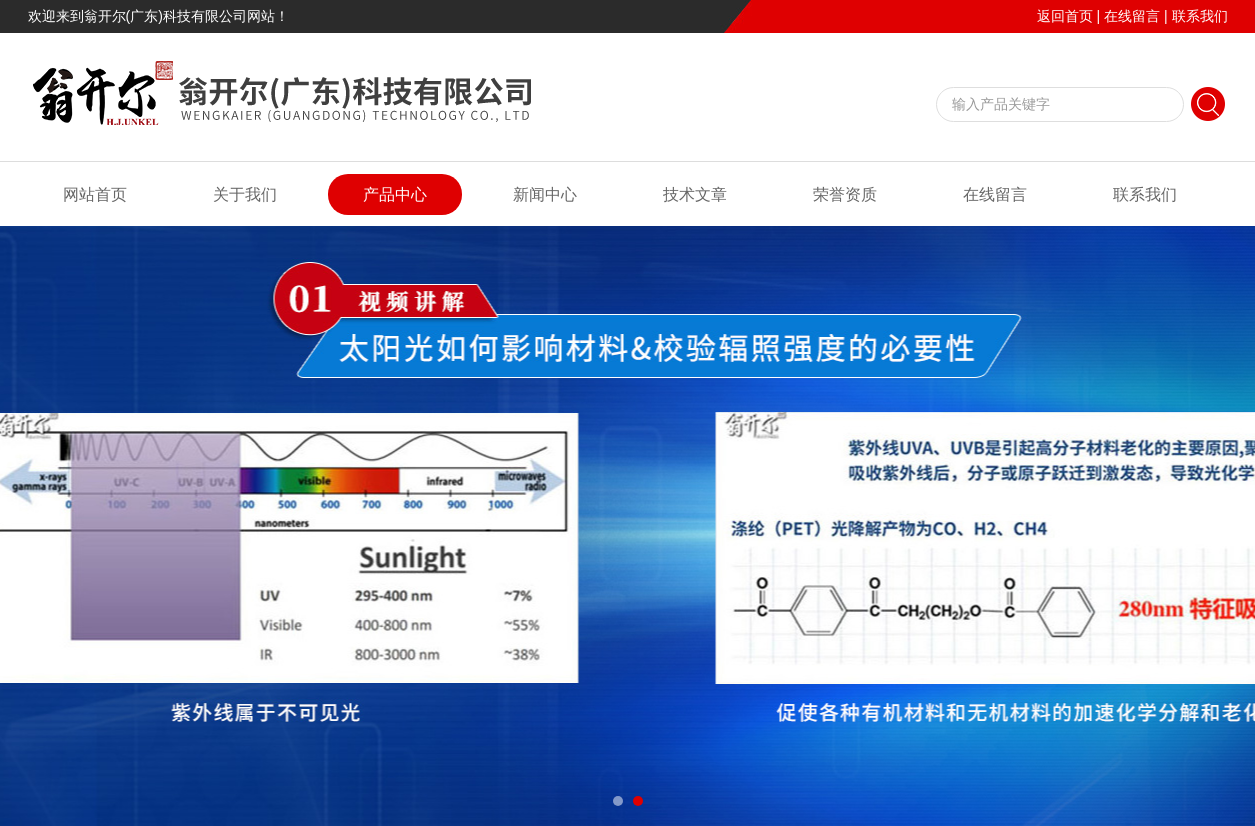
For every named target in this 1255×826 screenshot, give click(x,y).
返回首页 (1065, 16)
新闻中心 (545, 194)
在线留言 (1132, 16)
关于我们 (245, 194)
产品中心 (395, 194)
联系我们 (1200, 16)
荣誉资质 (845, 194)
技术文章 (695, 194)
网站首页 (95, 194)
